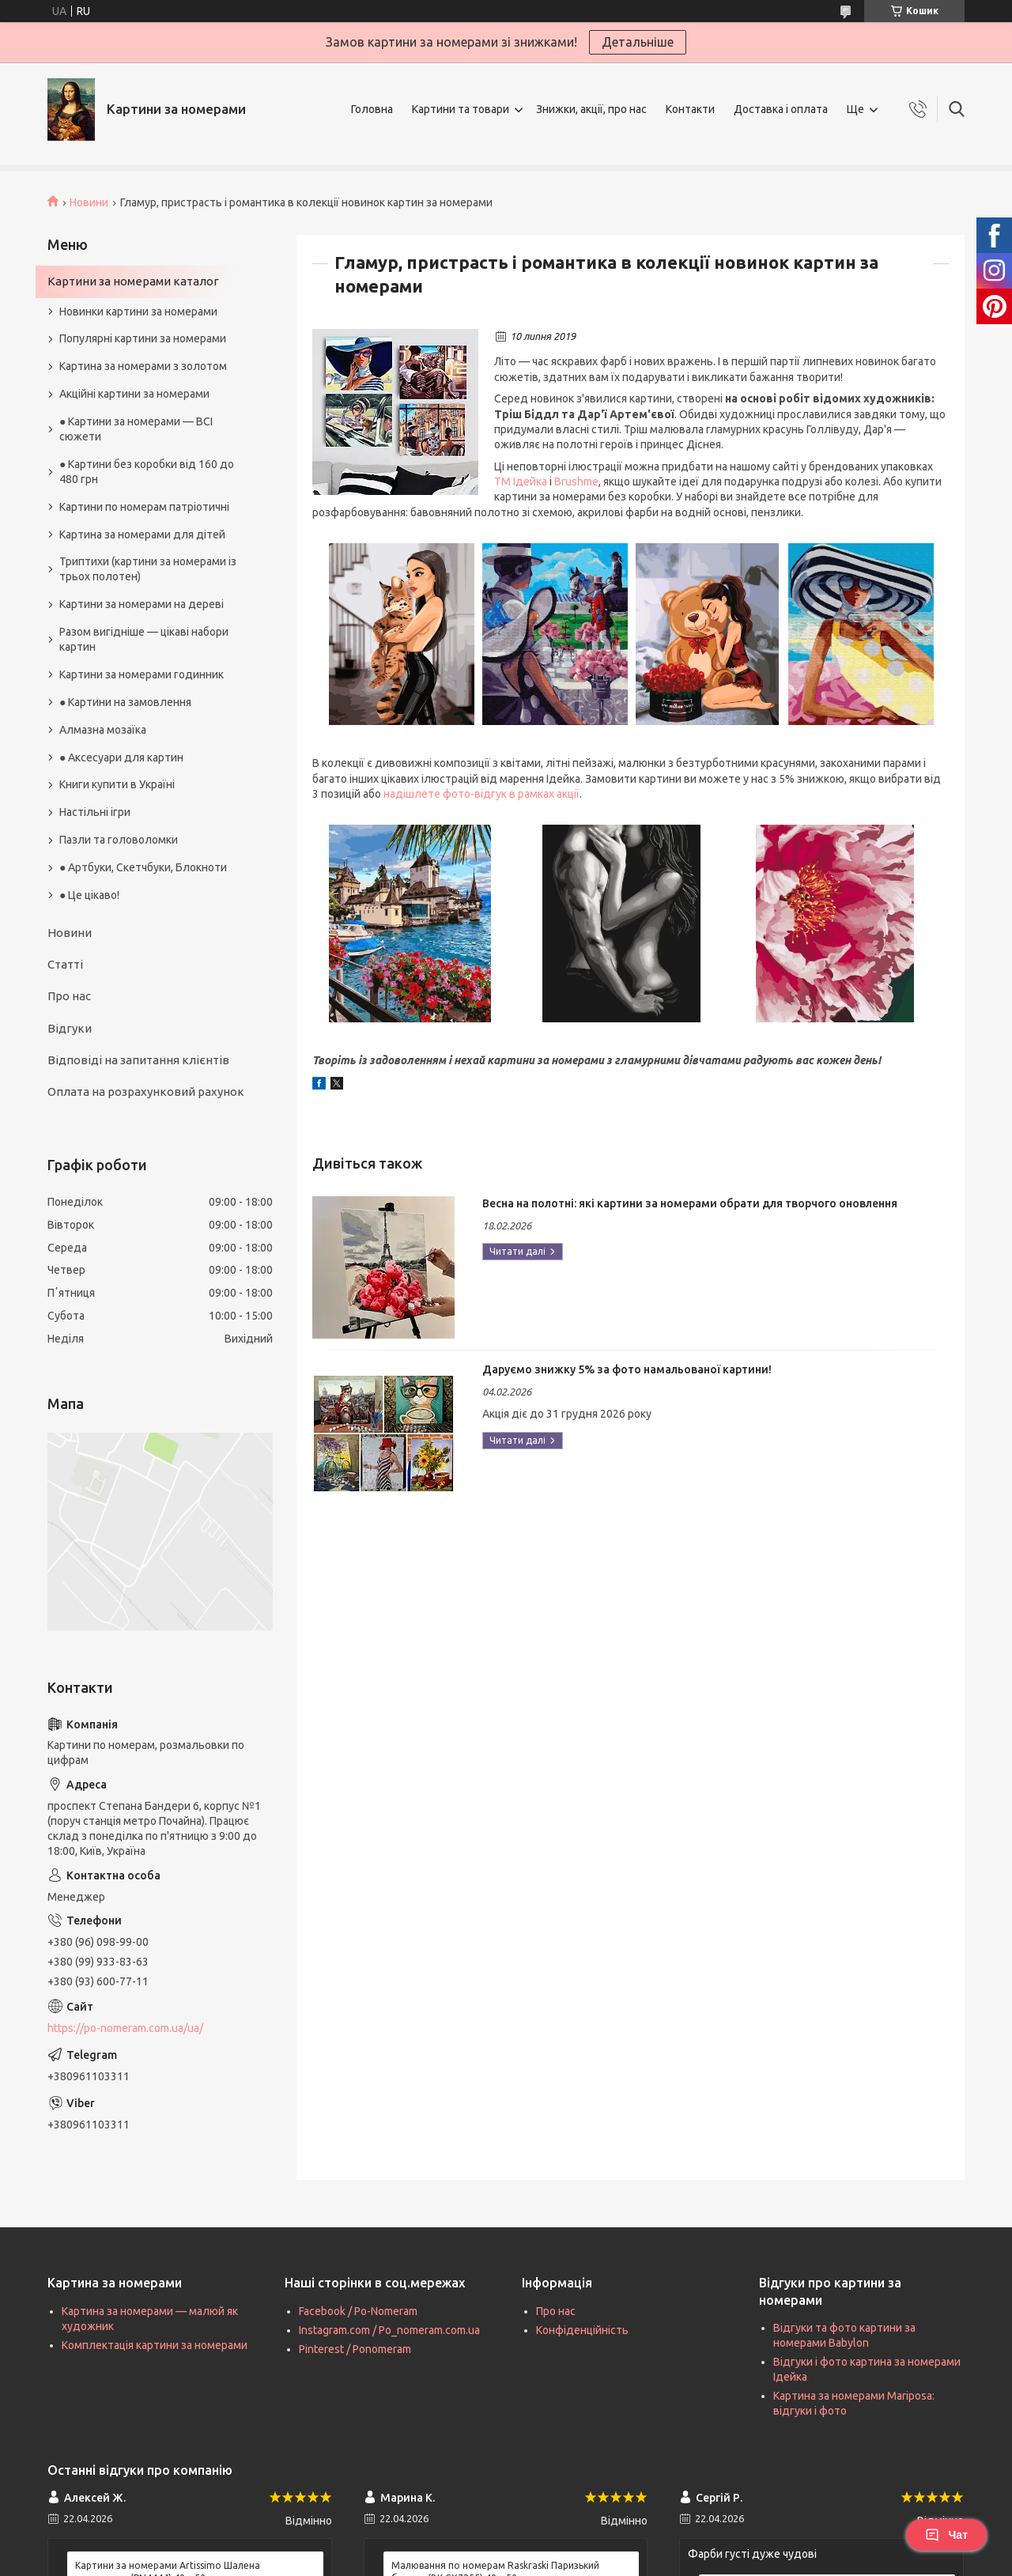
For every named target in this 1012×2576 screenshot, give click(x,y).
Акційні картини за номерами (134, 393)
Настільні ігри (94, 812)
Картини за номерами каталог (133, 281)
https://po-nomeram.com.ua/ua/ (125, 2028)
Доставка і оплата (781, 109)
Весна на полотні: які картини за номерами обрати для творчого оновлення (689, 1203)
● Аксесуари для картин (121, 757)
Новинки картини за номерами (138, 311)
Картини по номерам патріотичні (144, 506)
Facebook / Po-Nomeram (358, 2311)
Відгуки (69, 1028)
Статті (65, 964)
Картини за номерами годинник (141, 674)
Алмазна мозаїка (102, 729)
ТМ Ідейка (520, 481)
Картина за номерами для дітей (142, 534)
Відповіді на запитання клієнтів (138, 1060)
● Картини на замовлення (125, 702)
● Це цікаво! (89, 895)
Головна (372, 109)
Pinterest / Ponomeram (355, 2349)
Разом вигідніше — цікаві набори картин (143, 639)
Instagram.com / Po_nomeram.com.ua (389, 2330)
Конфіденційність (582, 2330)
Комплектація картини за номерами (154, 2345)
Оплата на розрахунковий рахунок (145, 1091)
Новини (89, 202)
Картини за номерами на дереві (141, 604)
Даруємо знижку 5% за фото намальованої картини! (627, 1369)
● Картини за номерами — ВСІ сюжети (136, 429)
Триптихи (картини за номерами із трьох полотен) (147, 569)
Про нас (69, 996)
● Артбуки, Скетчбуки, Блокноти (143, 867)
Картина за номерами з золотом (143, 366)
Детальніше (638, 42)
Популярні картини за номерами (142, 338)
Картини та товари (460, 109)
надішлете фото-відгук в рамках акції (481, 794)
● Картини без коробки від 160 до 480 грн (146, 471)
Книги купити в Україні (117, 784)
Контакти (690, 109)
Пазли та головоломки (118, 839)
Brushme (576, 481)
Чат (946, 2535)
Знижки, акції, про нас (591, 109)
